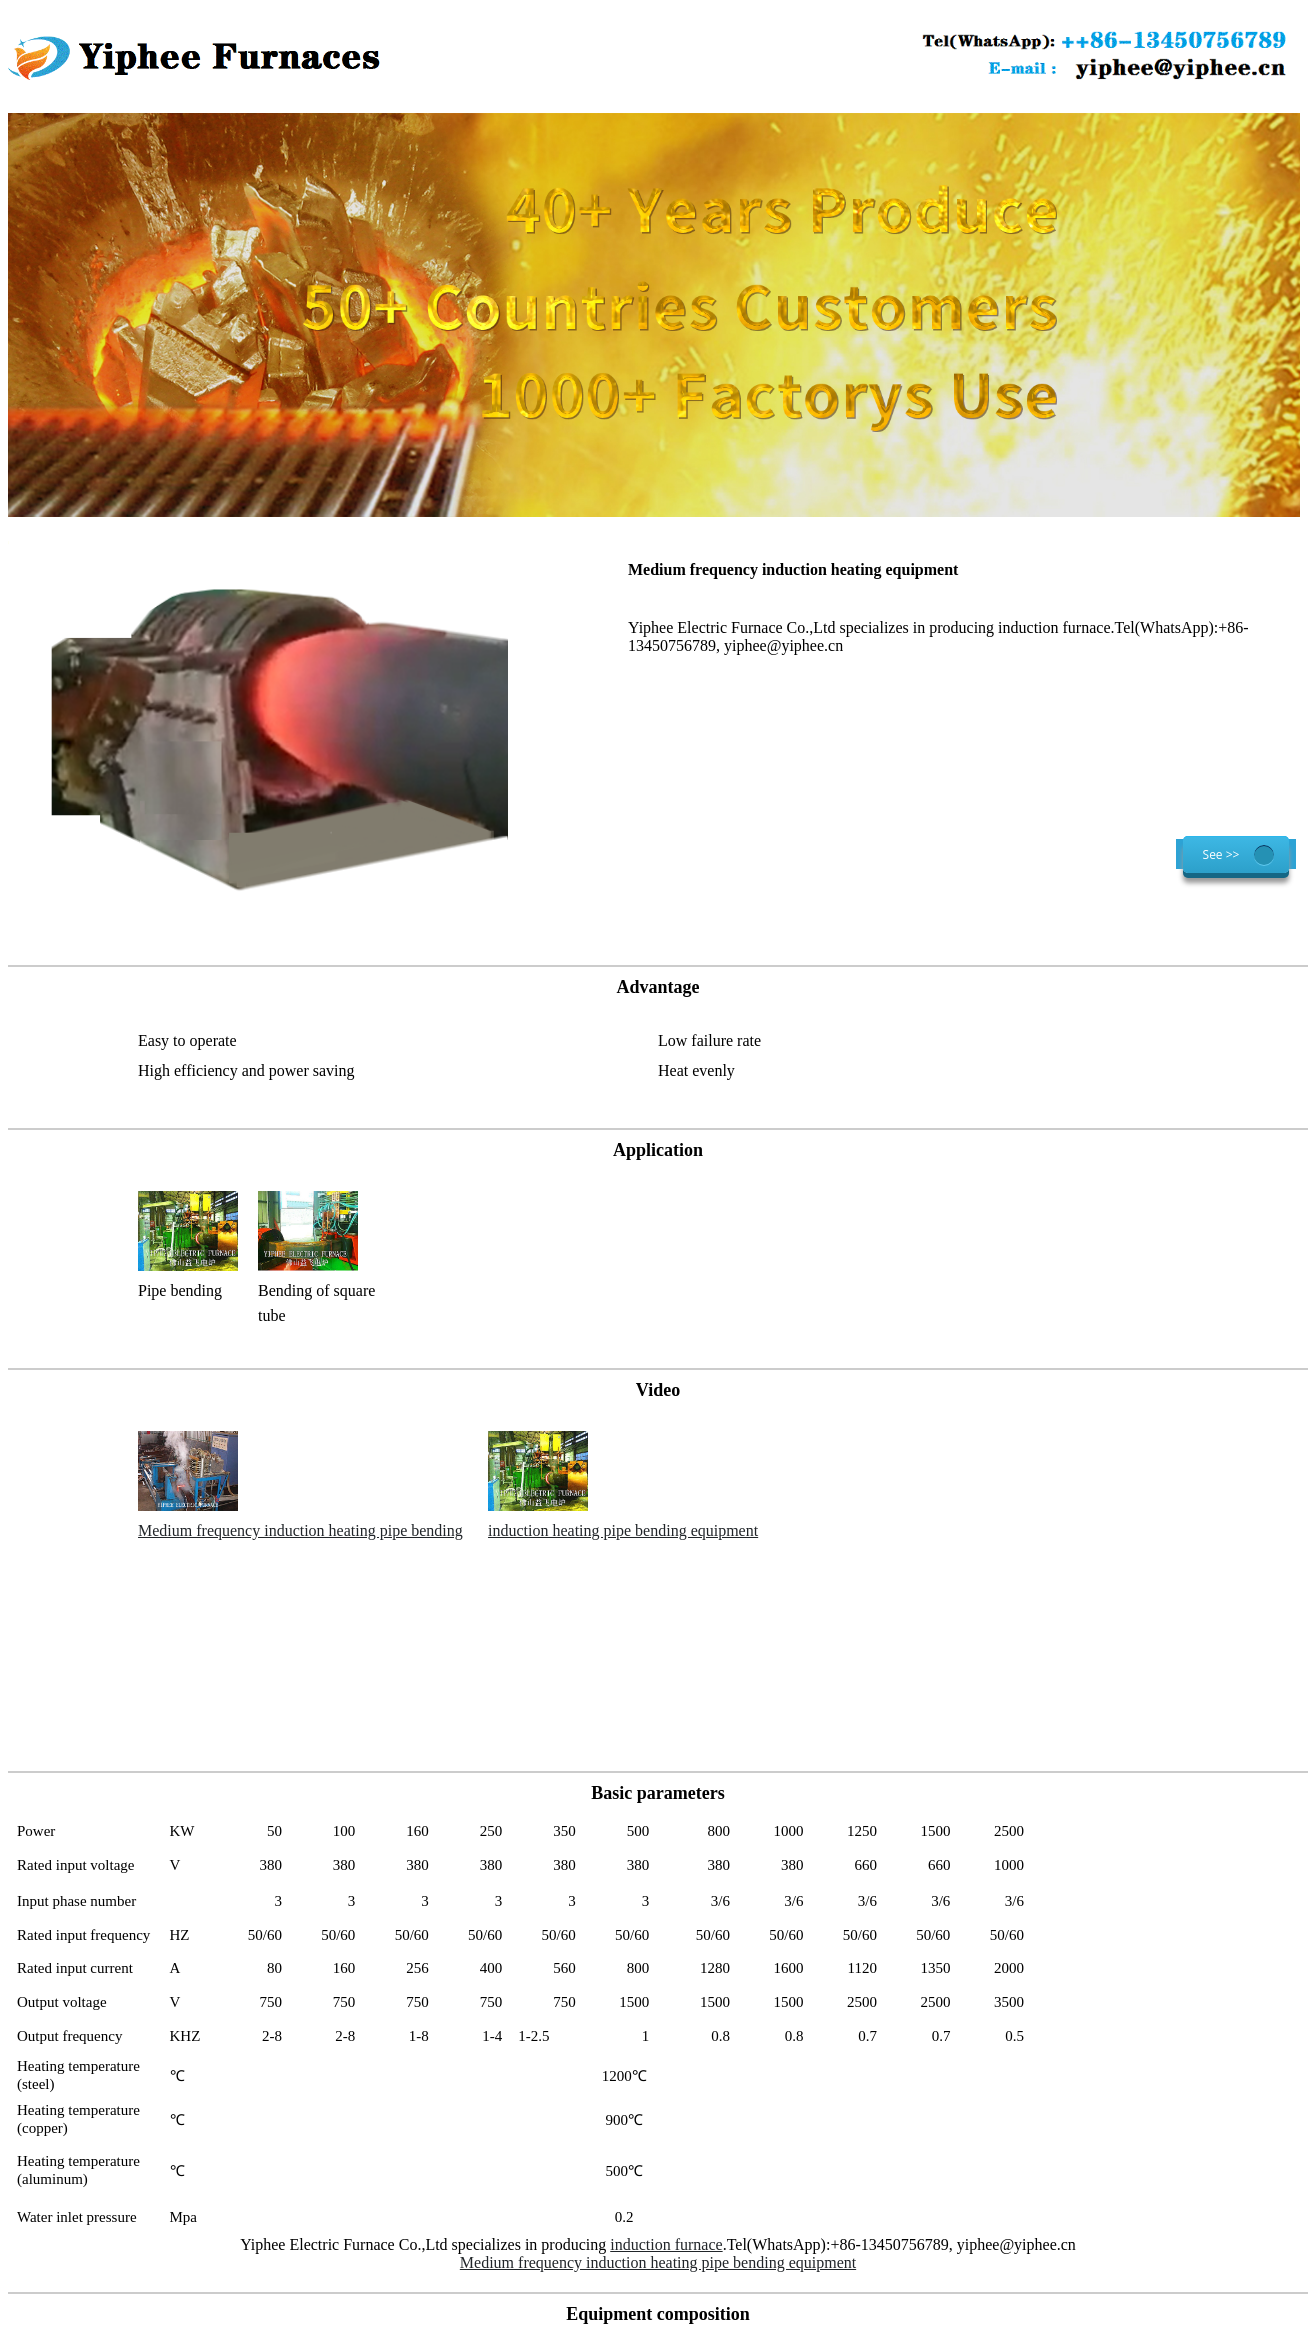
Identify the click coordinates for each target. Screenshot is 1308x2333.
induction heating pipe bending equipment (623, 1530)
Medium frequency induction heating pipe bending (300, 1530)
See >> (1221, 854)
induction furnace (666, 2244)
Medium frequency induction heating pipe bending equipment (658, 2262)
